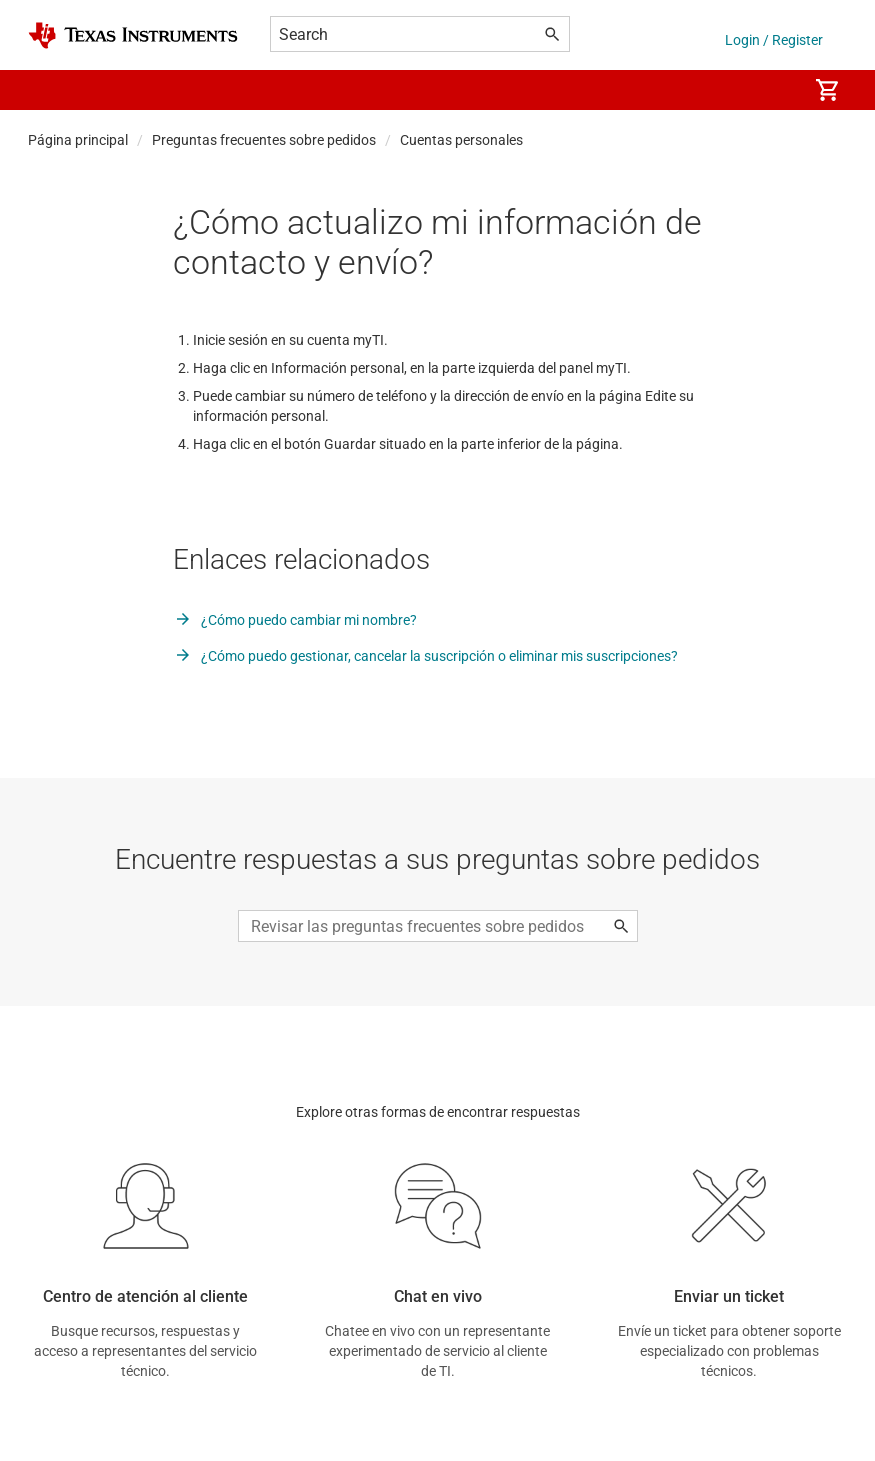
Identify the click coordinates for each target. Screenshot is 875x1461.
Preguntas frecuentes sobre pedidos (264, 140)
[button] (48, 90)
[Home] (133, 35)
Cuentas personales (461, 140)
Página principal (78, 140)
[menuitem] (771, 90)
